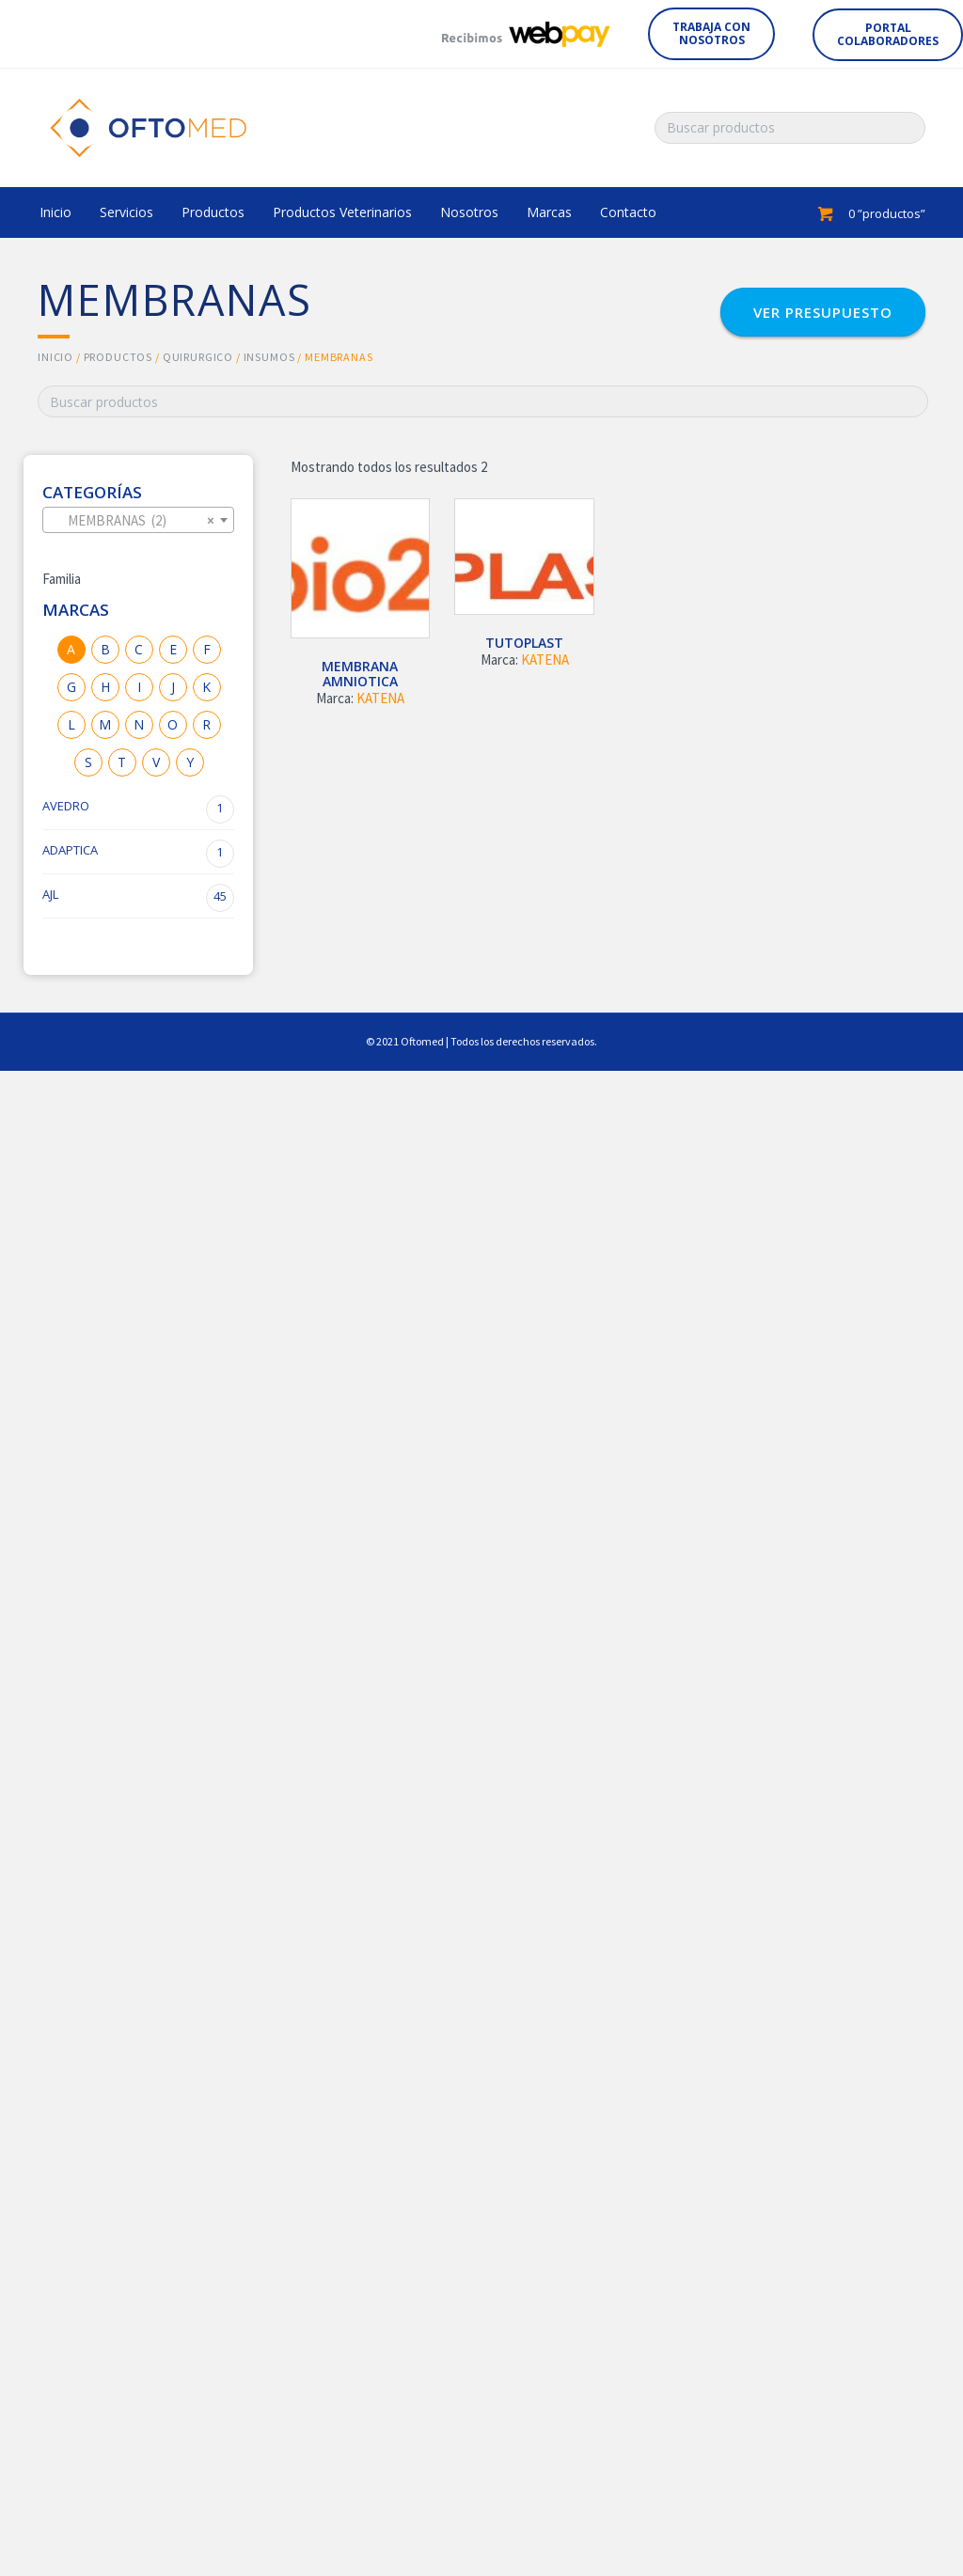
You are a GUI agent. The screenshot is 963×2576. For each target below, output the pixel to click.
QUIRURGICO (198, 357)
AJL (138, 898)
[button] (711, 34)
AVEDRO (138, 809)
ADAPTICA (138, 854)
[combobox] (138, 520)
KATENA (380, 698)
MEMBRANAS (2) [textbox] (132, 521)
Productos (118, 357)
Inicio (55, 357)
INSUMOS (269, 357)
